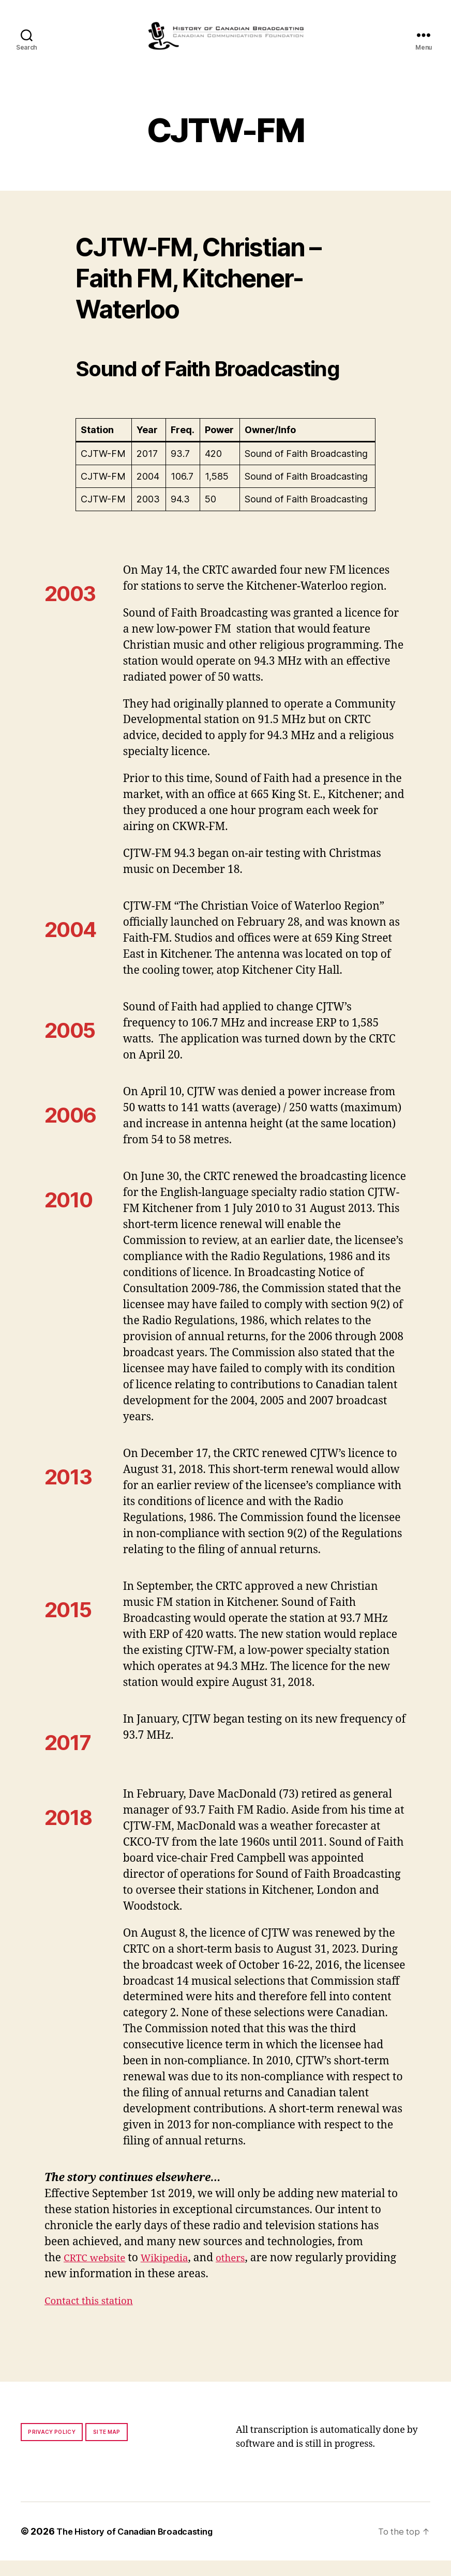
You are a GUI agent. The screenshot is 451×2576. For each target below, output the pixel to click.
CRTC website (98, 2273)
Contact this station (93, 2316)
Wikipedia (174, 2273)
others (245, 2273)
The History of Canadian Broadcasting (142, 2546)
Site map (107, 2447)
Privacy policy (52, 2447)
